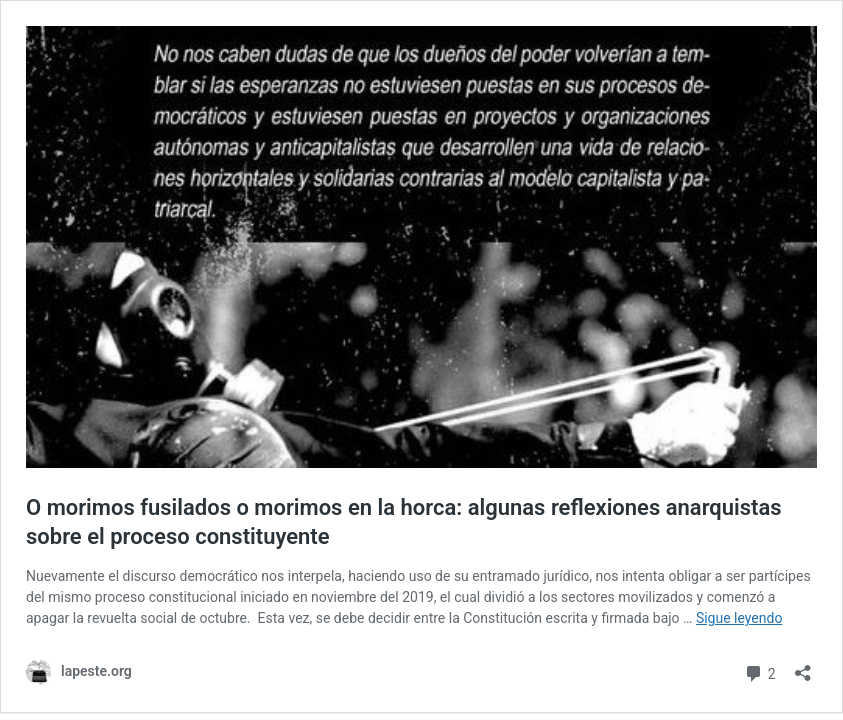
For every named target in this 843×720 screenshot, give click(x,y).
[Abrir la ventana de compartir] (803, 666)
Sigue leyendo (739, 618)
